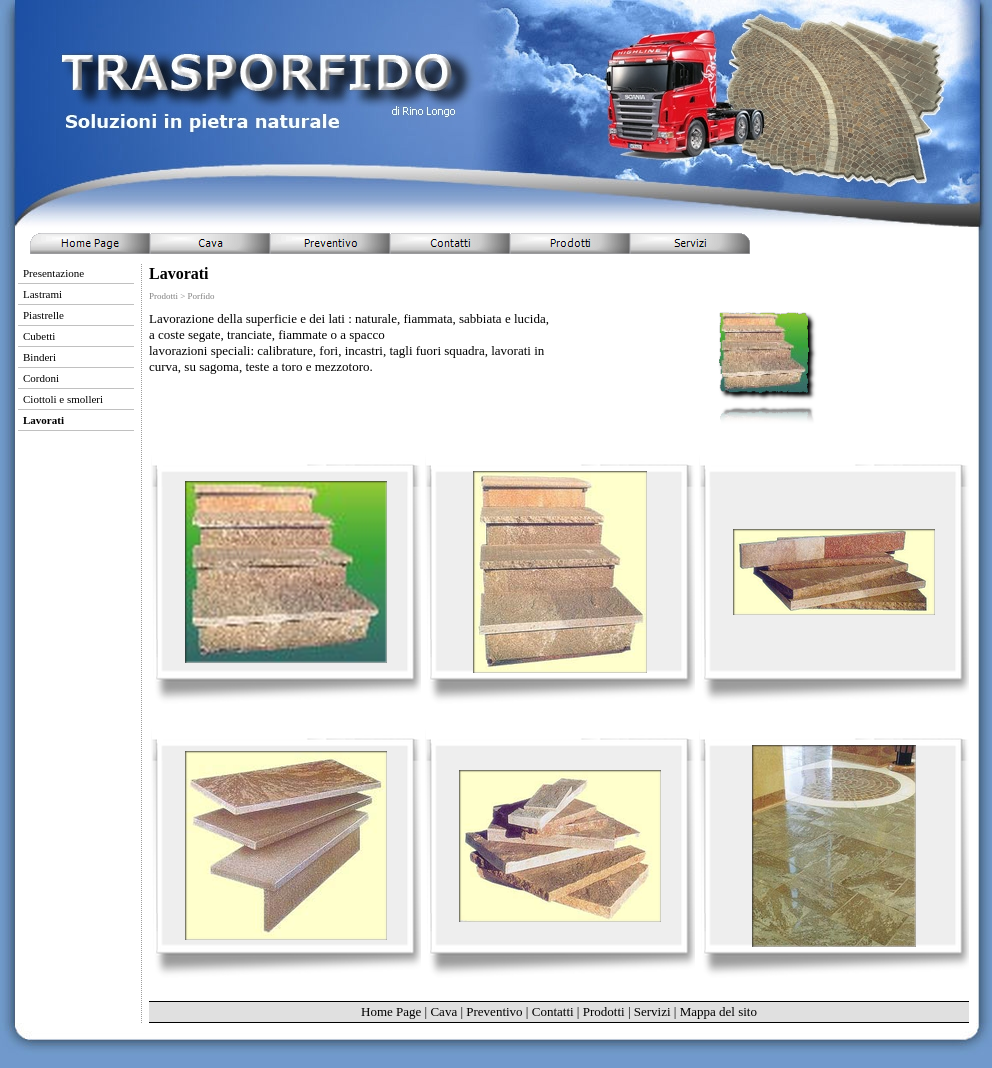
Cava (443, 1011)
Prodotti (604, 1011)
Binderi (39, 357)
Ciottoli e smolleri (63, 399)
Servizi (652, 1011)
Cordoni (41, 378)
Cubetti (39, 336)
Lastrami (42, 294)
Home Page (391, 1011)
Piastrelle (43, 315)
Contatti (553, 1011)
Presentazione (53, 273)
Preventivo (494, 1011)
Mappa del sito (718, 1011)
